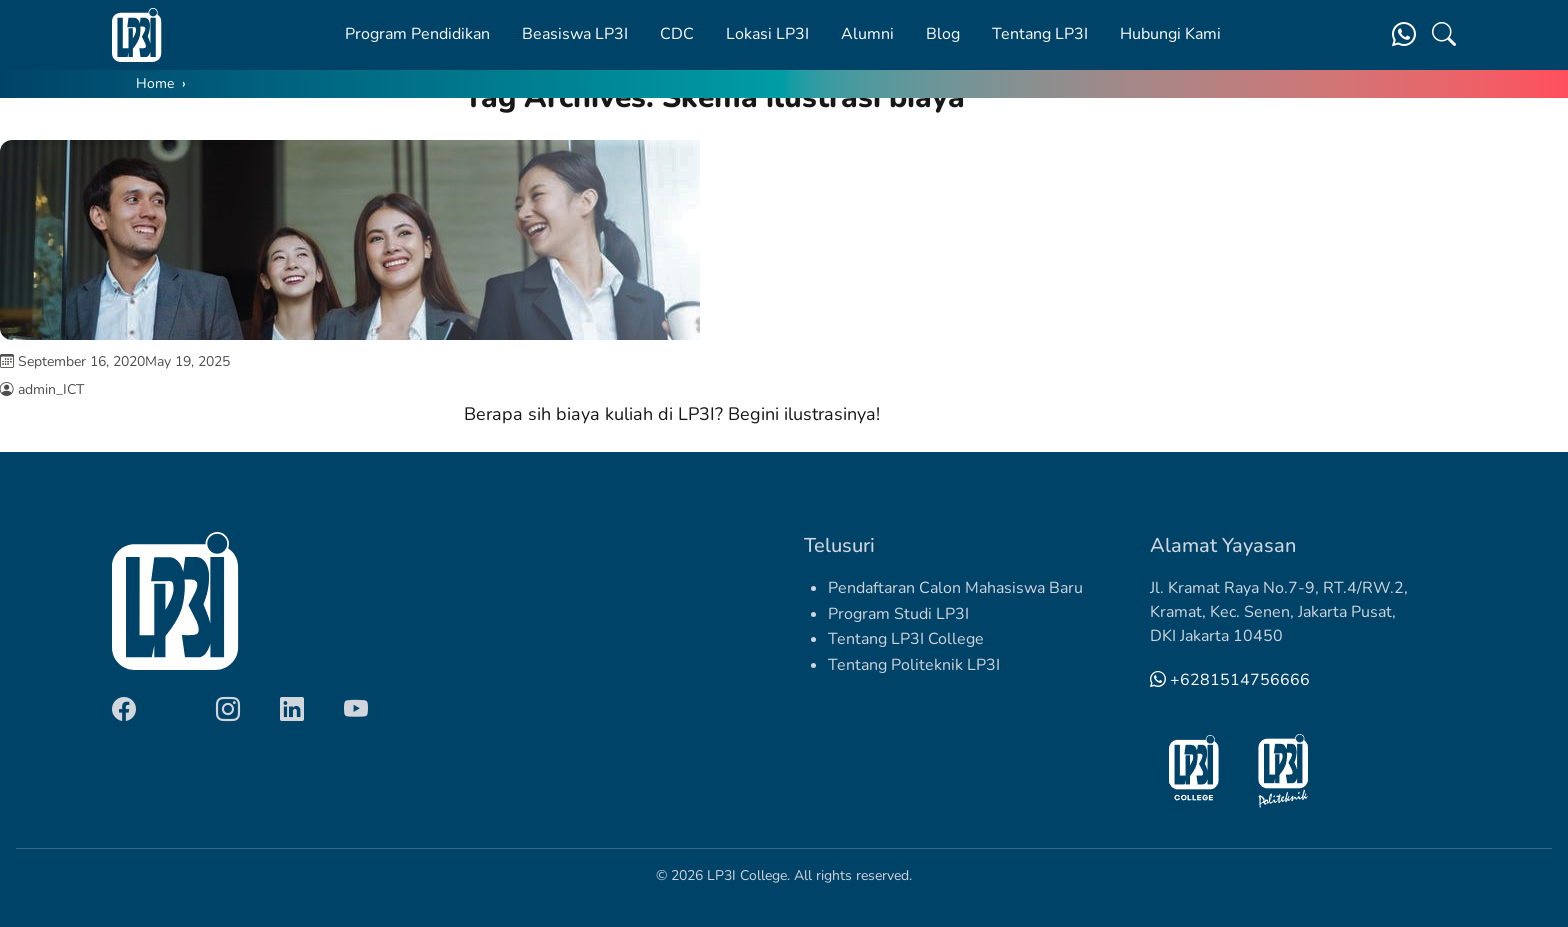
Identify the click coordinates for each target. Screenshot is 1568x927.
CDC (677, 34)
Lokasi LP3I (767, 34)
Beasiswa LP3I (575, 34)
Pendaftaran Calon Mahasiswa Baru (955, 588)
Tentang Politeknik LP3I (914, 665)
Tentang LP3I (1040, 34)
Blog (943, 34)
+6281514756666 (1230, 680)
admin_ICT (51, 389)
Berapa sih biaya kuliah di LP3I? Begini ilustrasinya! (672, 414)
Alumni (867, 34)
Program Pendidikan (417, 34)
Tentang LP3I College (906, 639)
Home (155, 83)
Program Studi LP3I (898, 614)
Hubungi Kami (1170, 34)
